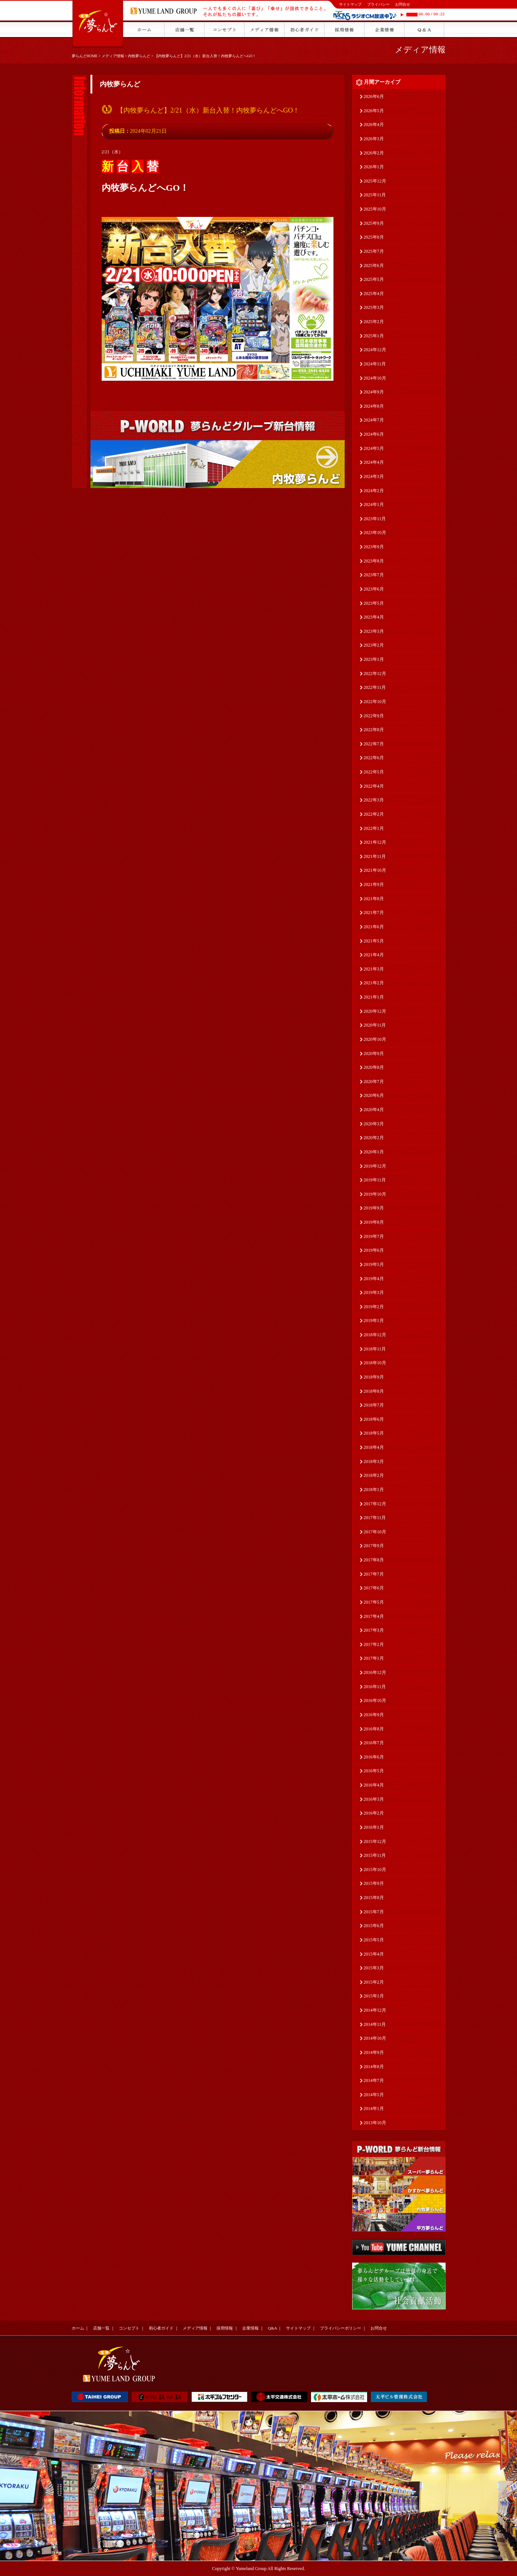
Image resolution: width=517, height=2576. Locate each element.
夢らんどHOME (85, 56)
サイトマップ (350, 4)
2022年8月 (374, 729)
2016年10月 (375, 1700)
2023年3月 (374, 631)
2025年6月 (374, 265)
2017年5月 (374, 1602)
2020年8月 (374, 1067)
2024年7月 (374, 420)
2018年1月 (374, 1489)
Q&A (272, 2328)
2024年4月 (374, 462)
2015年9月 (374, 1883)
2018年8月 (374, 1391)
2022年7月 (374, 743)
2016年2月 (374, 1813)
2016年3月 (374, 1799)
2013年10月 (375, 2122)
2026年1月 (374, 166)
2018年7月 (374, 1405)
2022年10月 (375, 701)
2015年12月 (375, 1841)
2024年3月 (374, 476)
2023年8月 (374, 561)
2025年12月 (375, 181)
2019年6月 (374, 1250)
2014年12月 (375, 2010)
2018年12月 (375, 1334)
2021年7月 (374, 912)
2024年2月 (374, 490)
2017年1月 (374, 1658)
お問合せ (402, 4)
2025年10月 (375, 209)
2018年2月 (374, 1475)
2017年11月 (375, 1517)
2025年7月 (374, 251)
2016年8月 (374, 1729)
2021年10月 (375, 870)
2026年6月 (374, 96)
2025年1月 (374, 335)
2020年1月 (374, 1151)
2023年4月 (374, 617)
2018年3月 (374, 1461)
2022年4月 (374, 786)
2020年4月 (374, 1109)
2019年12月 (375, 1166)
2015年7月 (374, 1911)
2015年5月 (374, 1939)
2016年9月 (374, 1714)
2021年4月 (374, 954)
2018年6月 (374, 1419)
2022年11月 (375, 687)
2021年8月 (374, 898)
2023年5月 (374, 603)
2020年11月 (375, 1025)
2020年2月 (374, 1137)
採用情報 (224, 2328)
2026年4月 (374, 124)
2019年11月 (375, 1180)
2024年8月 (374, 406)
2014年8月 (374, 2066)
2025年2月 (374, 321)
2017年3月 (374, 1630)
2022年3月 (374, 800)
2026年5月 (374, 110)
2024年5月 (374, 448)
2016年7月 (374, 1742)
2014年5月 (374, 2094)
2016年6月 (374, 1757)
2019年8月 (374, 1222)
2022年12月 (375, 673)
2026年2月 (374, 153)
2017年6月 (374, 1588)
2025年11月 (375, 194)
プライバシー (378, 4)
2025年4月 (374, 293)
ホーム (78, 2328)
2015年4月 (374, 1954)
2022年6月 (374, 757)
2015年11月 (375, 1855)
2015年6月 (374, 1925)
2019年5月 (374, 1264)
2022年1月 (374, 828)
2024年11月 (375, 364)
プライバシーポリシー (340, 2328)
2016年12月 (375, 1672)
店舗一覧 (101, 2328)
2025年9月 (374, 223)
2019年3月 (374, 1292)
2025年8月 (374, 237)
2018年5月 (374, 1433)
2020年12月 (375, 1011)
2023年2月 (374, 645)
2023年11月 (375, 518)
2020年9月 (374, 1053)
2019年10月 (375, 1194)
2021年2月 (374, 982)
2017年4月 (374, 1616)
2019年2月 (374, 1306)
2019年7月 (374, 1236)
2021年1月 (374, 997)
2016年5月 (374, 1770)
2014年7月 (374, 2080)
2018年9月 (374, 1377)
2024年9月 (374, 392)
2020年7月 (374, 1081)
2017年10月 (375, 1531)
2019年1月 (374, 1320)
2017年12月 (375, 1503)
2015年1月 (374, 1996)
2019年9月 (374, 1208)
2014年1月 (374, 2108)
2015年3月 (374, 1968)
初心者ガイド (161, 2328)
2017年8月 (374, 1560)
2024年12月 (375, 349)
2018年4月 (374, 1447)
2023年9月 (374, 546)
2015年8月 (374, 1897)
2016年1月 (374, 1827)
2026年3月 (374, 138)
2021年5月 (374, 941)
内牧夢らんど (139, 56)
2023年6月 (374, 589)
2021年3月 (374, 969)
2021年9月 (374, 884)
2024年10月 (375, 378)
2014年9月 (374, 2052)
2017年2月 (374, 1644)
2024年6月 (374, 434)
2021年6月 (374, 926)
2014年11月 (375, 2024)
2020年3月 (374, 1123)
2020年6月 (374, 1095)
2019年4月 (374, 1278)
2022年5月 (374, 772)
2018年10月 (375, 1362)
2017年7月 (374, 1574)
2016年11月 (375, 1686)
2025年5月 (374, 279)
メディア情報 (113, 56)
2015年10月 (375, 1869)
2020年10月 (375, 1039)
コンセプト (129, 2328)
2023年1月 (374, 659)
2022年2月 (374, 814)
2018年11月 (375, 1349)
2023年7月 (374, 574)
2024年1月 (374, 504)
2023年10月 (375, 532)
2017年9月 (374, 1545)
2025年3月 (374, 307)
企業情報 (250, 2328)
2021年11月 (375, 856)
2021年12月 (375, 842)
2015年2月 (374, 1982)
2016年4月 (374, 1785)
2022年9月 (374, 715)
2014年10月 (375, 2038)
